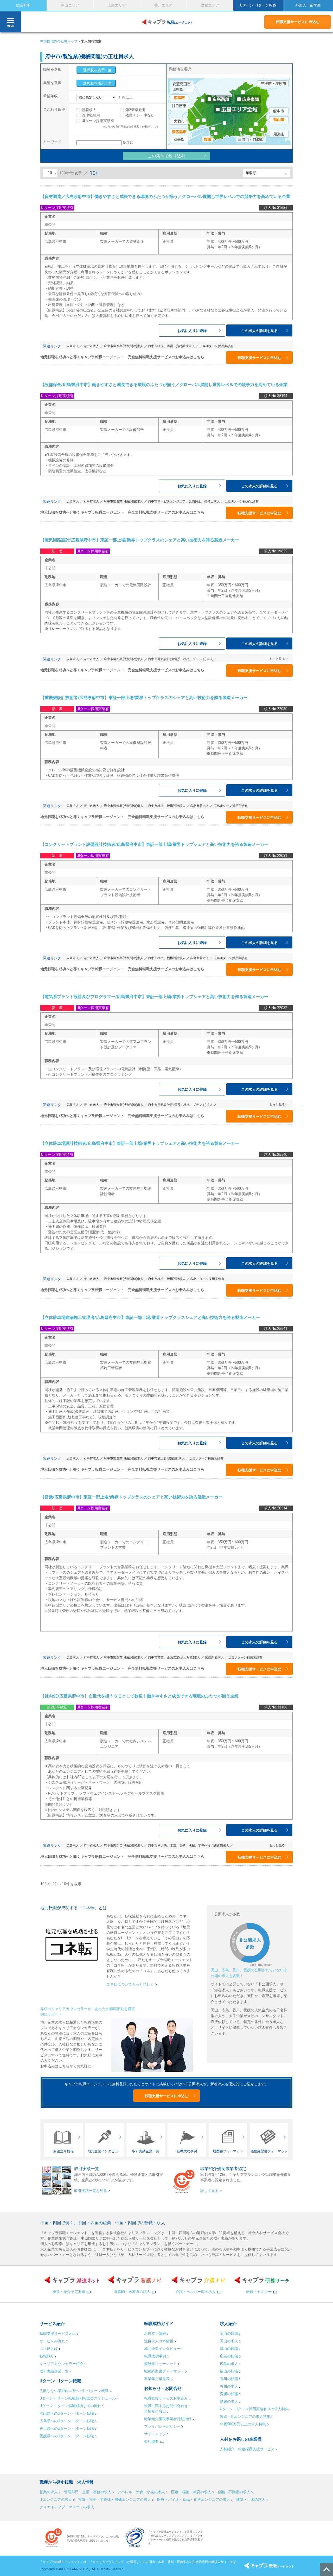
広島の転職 (229, 2356)
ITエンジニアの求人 (56, 2499)
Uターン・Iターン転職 (258, 5)
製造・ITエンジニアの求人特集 (245, 2416)
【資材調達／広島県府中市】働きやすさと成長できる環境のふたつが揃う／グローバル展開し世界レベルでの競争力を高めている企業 (165, 196)
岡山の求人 (229, 2341)
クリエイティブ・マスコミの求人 (67, 2507)
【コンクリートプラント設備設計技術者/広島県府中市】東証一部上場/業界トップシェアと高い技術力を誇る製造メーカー (154, 844)
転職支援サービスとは (58, 2333)
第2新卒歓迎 (135, 110)
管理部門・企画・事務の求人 (87, 2492)
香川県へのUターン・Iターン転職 (67, 2428)
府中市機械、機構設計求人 (166, 806)
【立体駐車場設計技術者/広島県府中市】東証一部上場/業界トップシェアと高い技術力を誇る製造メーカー (139, 1143)
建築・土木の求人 (250, 2499)
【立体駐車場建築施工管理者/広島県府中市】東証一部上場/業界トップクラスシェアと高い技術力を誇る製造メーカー (150, 1317)
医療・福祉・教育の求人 (191, 2492)
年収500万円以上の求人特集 (243, 2424)
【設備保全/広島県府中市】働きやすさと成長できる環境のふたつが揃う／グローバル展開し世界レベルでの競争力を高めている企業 (163, 384)
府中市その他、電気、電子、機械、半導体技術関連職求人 (188, 1845)
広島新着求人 (199, 806)
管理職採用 (91, 115)
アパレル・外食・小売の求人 (141, 2492)
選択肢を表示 (94, 70)
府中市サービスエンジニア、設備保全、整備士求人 (184, 501)
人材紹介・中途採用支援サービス (247, 2449)
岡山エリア (70, 5)
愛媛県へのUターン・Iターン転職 (67, 2436)
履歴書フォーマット (160, 2364)
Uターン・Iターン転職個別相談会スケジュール (78, 2398)
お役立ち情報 (155, 2333)
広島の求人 (229, 2364)
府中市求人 (91, 346)
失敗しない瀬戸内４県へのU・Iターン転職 (74, 2391)
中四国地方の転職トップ (59, 41)
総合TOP (23, 5)
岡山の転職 (229, 2333)
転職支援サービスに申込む (297, 22)
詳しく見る (209, 2191)
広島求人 (72, 346)
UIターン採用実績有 (98, 121)
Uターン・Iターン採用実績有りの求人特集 (254, 2409)
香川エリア (163, 5)
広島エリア (116, 5)
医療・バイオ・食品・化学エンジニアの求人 (193, 2499)
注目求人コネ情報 (158, 2341)
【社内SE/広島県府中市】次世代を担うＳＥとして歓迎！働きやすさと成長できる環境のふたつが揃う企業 (139, 1696)
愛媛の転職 (229, 2394)
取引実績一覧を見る (90, 2191)
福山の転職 (229, 2371)
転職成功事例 (155, 2356)
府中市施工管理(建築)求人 (166, 1458)
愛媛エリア (210, 5)
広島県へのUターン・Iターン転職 (67, 2421)
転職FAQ (46, 2356)
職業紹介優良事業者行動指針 (167, 2419)
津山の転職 (229, 2349)
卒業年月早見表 (157, 2379)
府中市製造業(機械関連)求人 (123, 346)
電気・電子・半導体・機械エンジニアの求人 (114, 2499)
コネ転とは (49, 2349)
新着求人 (89, 110)
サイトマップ (155, 2434)
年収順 (251, 173)
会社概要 (151, 2441)
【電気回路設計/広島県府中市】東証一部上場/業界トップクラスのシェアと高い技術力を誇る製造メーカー (139, 540)
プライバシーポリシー (162, 2426)
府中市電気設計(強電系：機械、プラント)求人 (180, 659)
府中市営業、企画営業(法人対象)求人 (174, 1657)
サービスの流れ (52, 2341)
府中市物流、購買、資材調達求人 (171, 346)
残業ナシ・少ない (140, 115)
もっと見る (277, 659)
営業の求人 (49, 2492)
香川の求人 (229, 2386)
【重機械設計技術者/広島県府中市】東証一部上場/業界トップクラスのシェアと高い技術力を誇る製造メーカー (143, 697)
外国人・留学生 (308, 5)
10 (50, 173)
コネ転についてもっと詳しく (130, 1984)
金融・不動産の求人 (233, 2492)
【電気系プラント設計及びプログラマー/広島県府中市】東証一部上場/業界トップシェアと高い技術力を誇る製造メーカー (154, 996)
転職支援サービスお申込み (166, 2398)
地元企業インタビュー (162, 2349)
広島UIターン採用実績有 (217, 346)
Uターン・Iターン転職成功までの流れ (70, 2406)
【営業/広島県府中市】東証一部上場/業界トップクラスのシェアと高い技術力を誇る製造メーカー (131, 1497)
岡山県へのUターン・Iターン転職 (67, 2413)
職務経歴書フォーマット (164, 2371)
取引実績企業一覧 (54, 2371)
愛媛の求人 (229, 2401)
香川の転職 (229, 2379)
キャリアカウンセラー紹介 (61, 2364)
